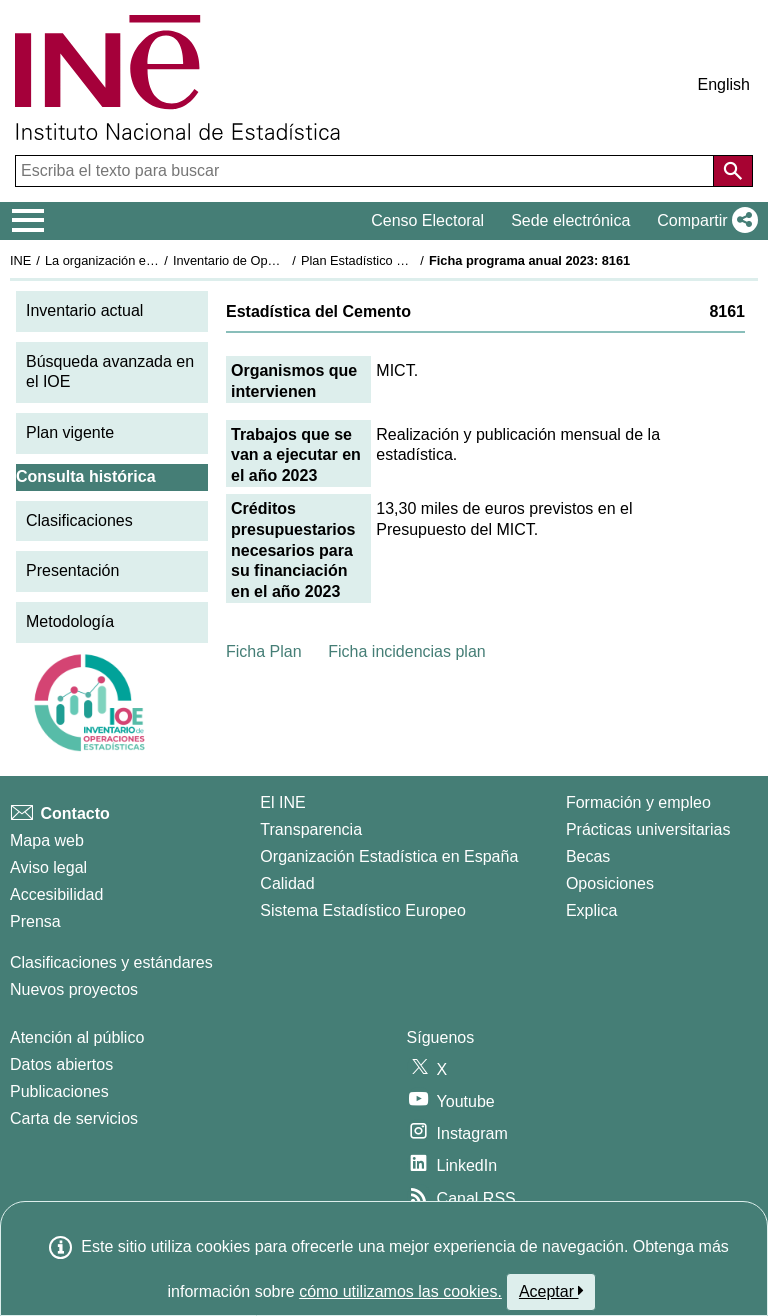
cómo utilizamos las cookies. (400, 1291)
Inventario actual (84, 310)
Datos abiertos (61, 1064)
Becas (588, 856)
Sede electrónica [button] (570, 220)
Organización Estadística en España (389, 856)
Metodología (70, 621)
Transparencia (311, 829)
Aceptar (551, 1291)
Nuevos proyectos (74, 989)
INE (20, 260)
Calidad (287, 883)
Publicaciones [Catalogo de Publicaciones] (59, 1091)
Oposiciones (610, 883)
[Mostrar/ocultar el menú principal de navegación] (28, 221)
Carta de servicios (74, 1118)
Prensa (35, 921)
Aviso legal (48, 867)
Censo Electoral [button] (427, 220)
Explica (592, 910)
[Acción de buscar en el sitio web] (733, 171)
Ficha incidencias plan (406, 651)
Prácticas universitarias (648, 829)
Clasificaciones (79, 520)
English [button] (724, 84)
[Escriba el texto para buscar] (366, 171)
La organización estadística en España (155, 260)
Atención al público (77, 1037)
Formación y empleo (638, 802)
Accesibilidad (56, 894)
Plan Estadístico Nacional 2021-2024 (406, 260)
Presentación (72, 570)
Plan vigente (70, 432)
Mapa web (47, 840)
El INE (282, 802)
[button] (703, 221)
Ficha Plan (264, 651)
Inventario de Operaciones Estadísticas (284, 260)
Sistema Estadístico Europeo (362, 910)
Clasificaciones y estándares (111, 962)
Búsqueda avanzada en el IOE (110, 372)
